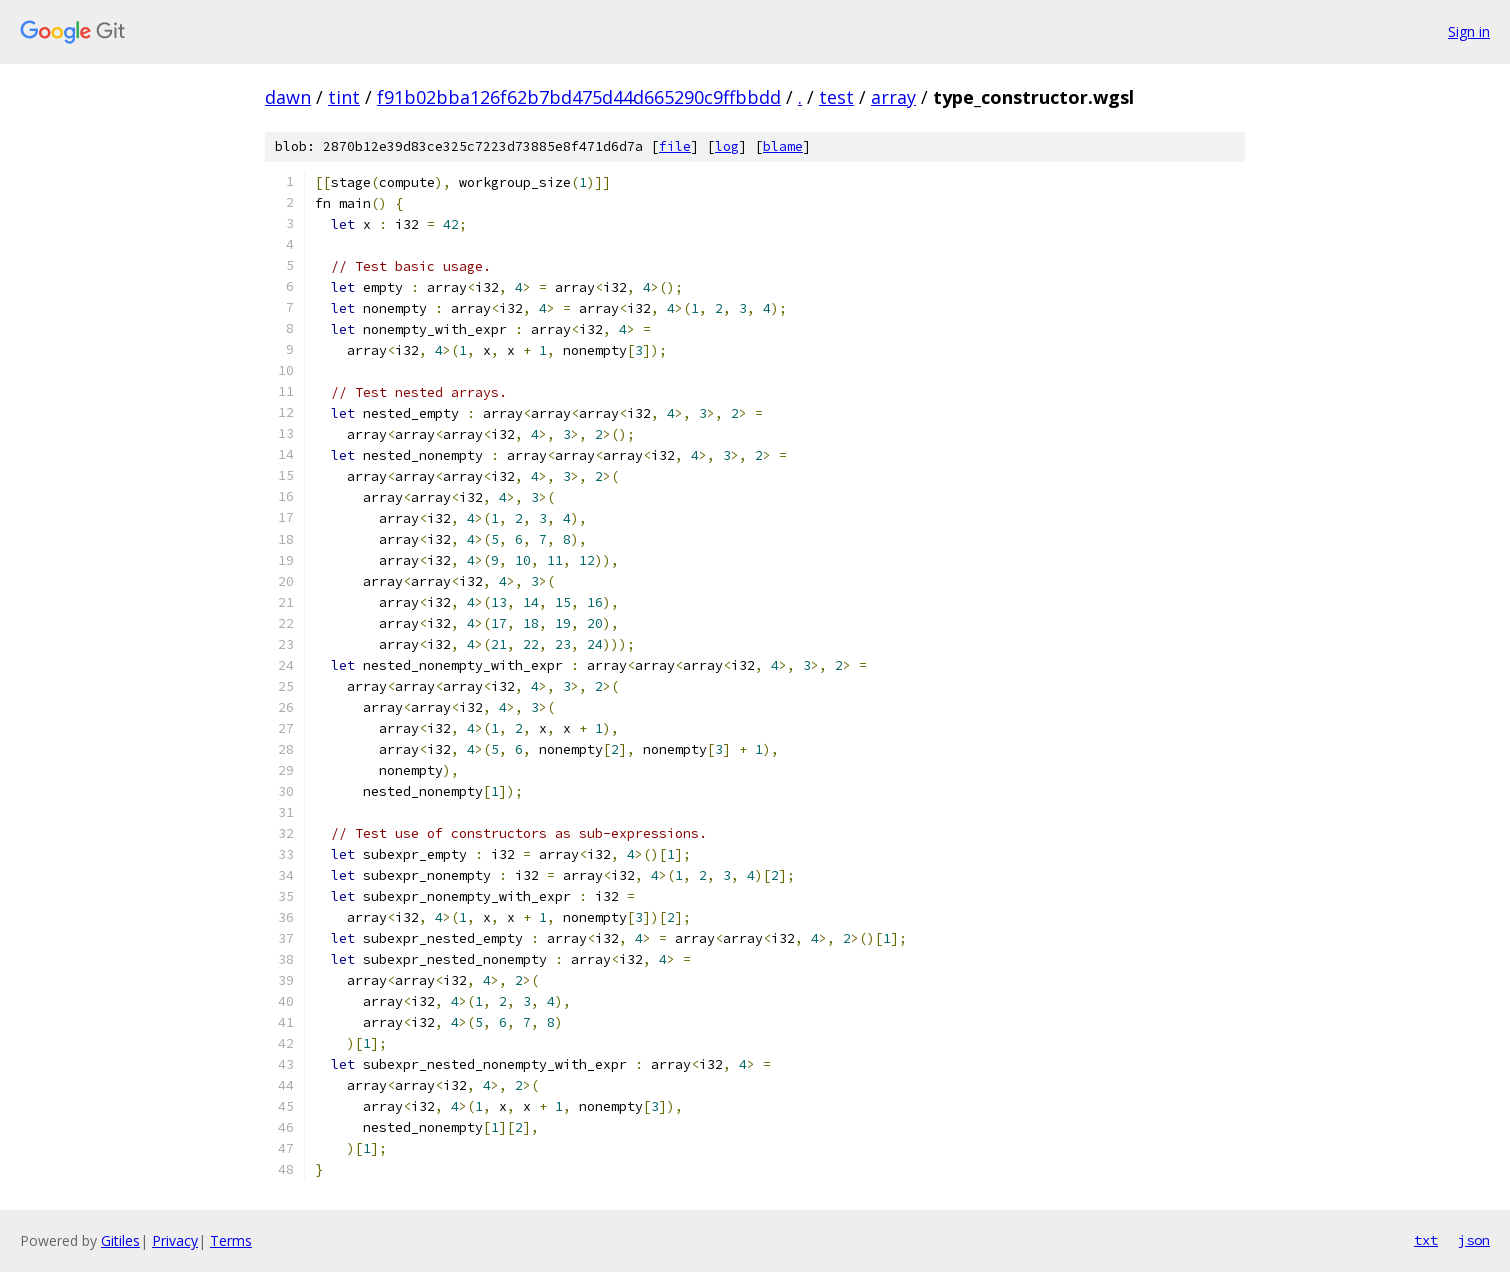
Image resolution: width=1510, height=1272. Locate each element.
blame (783, 146)
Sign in (1469, 31)
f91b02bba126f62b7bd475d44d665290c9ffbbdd (579, 97)
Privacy (175, 1240)
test (836, 97)
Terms (231, 1240)
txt (1426, 1240)
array (893, 97)
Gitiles (120, 1240)
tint (344, 97)
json (1474, 1240)
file (675, 146)
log (727, 146)
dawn (288, 97)
